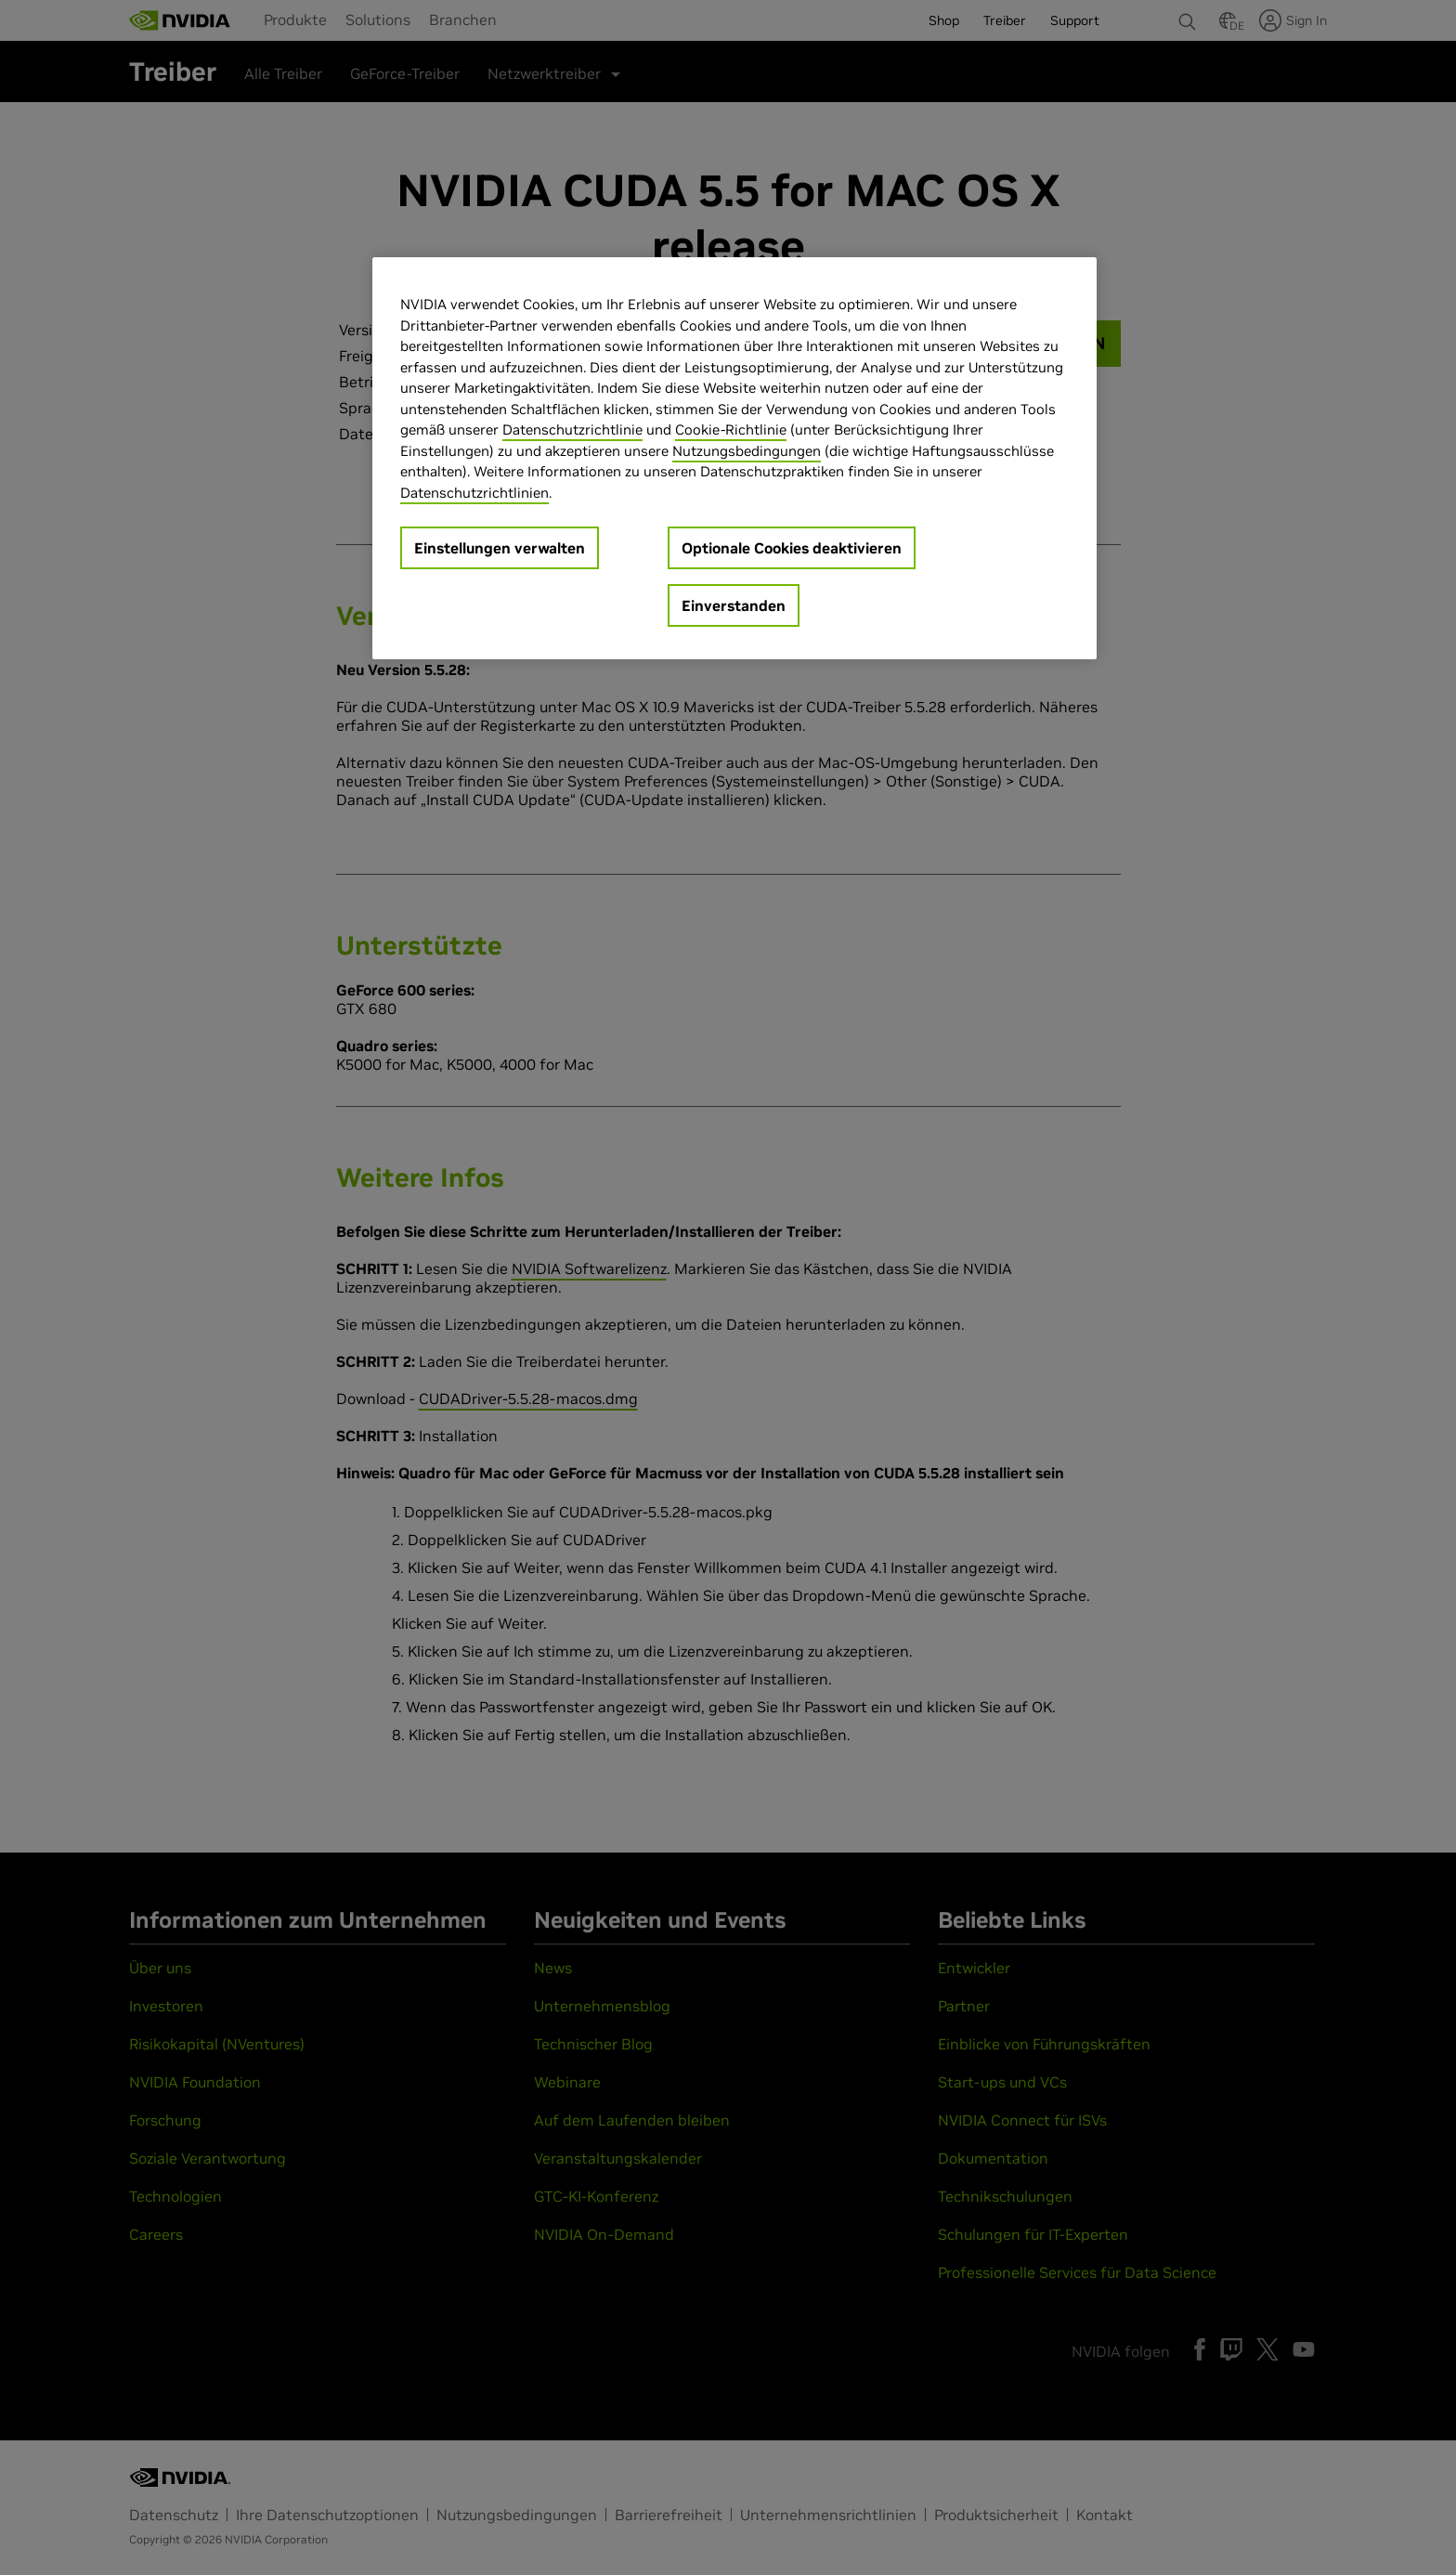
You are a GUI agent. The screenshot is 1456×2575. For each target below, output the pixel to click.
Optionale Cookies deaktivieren (792, 548)
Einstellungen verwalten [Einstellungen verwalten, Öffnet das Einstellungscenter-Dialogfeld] (499, 548)
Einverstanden (734, 605)
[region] (734, 458)
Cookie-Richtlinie (730, 429)
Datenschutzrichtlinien (474, 492)
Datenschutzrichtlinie (572, 429)
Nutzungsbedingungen (746, 451)
